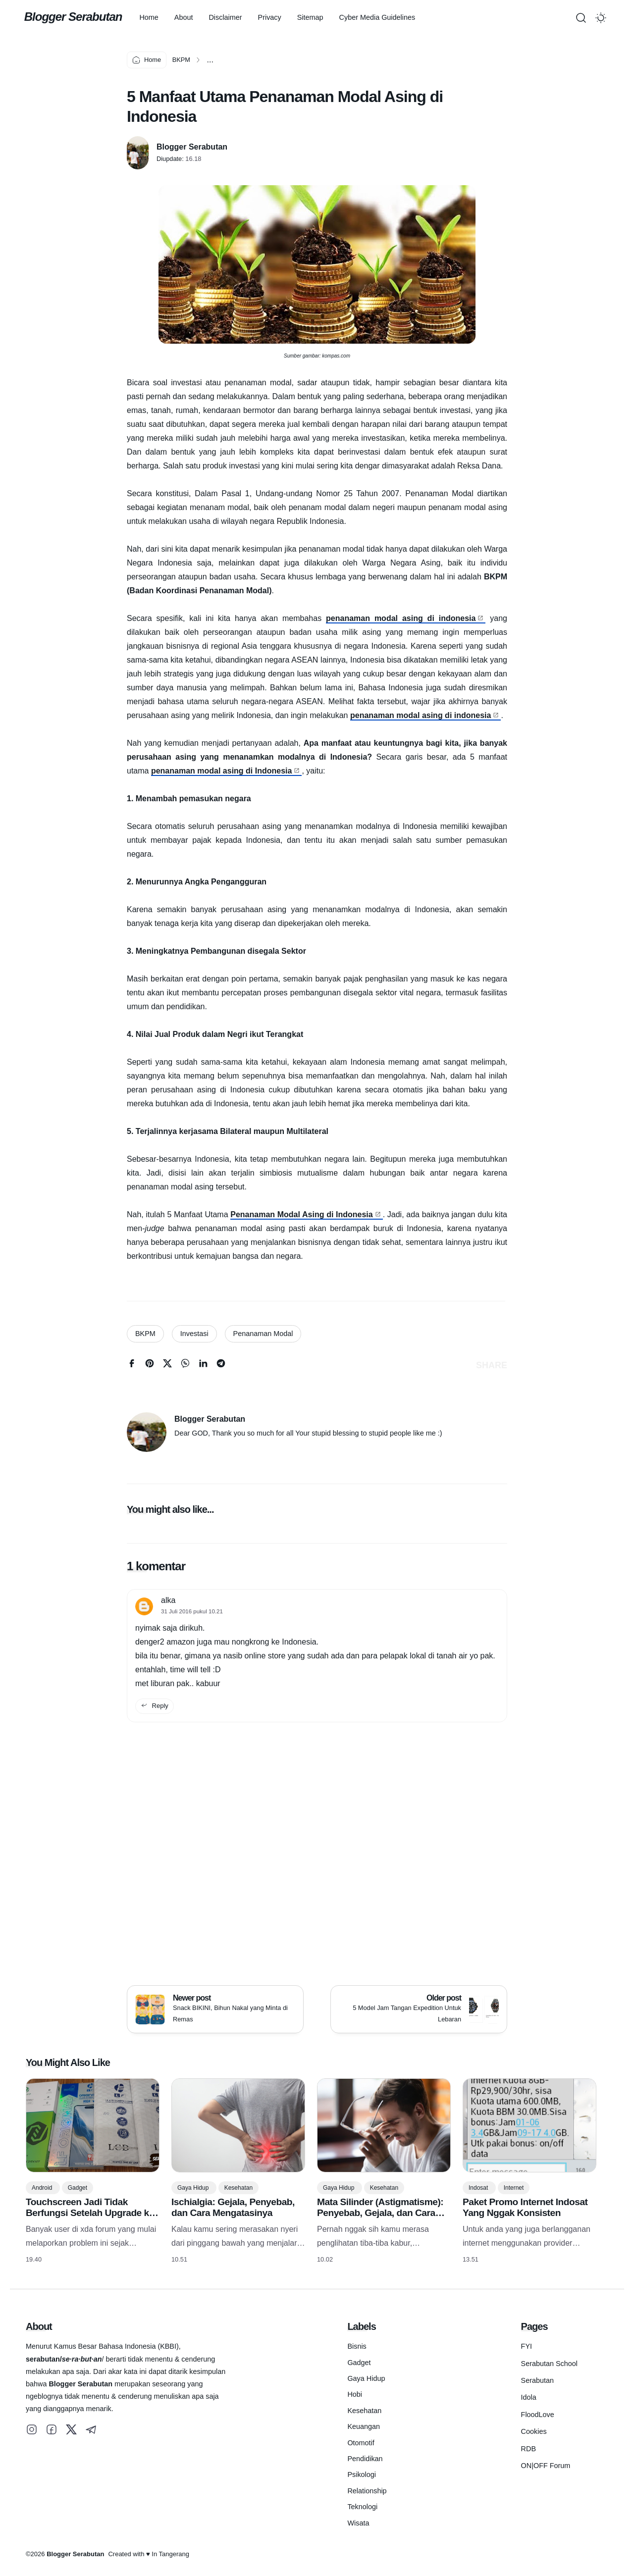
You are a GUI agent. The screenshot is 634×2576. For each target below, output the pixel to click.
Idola (528, 2397)
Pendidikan (364, 2459)
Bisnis (356, 2346)
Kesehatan (238, 2187)
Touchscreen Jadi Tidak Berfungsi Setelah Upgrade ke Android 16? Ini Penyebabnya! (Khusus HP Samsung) (90, 2218)
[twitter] (167, 1365)
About (191, 17)
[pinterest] (150, 1365)
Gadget (77, 2187)
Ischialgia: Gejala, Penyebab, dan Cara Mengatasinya (233, 2207)
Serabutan (537, 2380)
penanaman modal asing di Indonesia (221, 771)
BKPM (145, 1334)
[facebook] (132, 1365)
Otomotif (360, 2443)
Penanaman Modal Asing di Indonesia (301, 1214)
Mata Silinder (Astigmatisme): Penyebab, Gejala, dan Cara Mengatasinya (380, 2213)
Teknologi (362, 2507)
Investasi (194, 1334)
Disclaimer (233, 17)
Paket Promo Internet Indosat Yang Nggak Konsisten (525, 2207)
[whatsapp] (185, 1365)
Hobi (354, 2394)
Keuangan (363, 2426)
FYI (526, 2346)
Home (157, 17)
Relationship (366, 2491)
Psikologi (361, 2474)
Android (43, 2187)
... (210, 59)
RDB (528, 2449)
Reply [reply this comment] (154, 1705)
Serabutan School (549, 2364)
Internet (514, 2187)
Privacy (277, 17)
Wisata (358, 2523)
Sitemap (318, 17)
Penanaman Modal (263, 1334)
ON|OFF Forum (546, 2466)
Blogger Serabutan (75, 16)
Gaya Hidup (194, 2187)
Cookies (534, 2431)
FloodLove (537, 2415)
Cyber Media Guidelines (385, 17)
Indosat (479, 2187)
